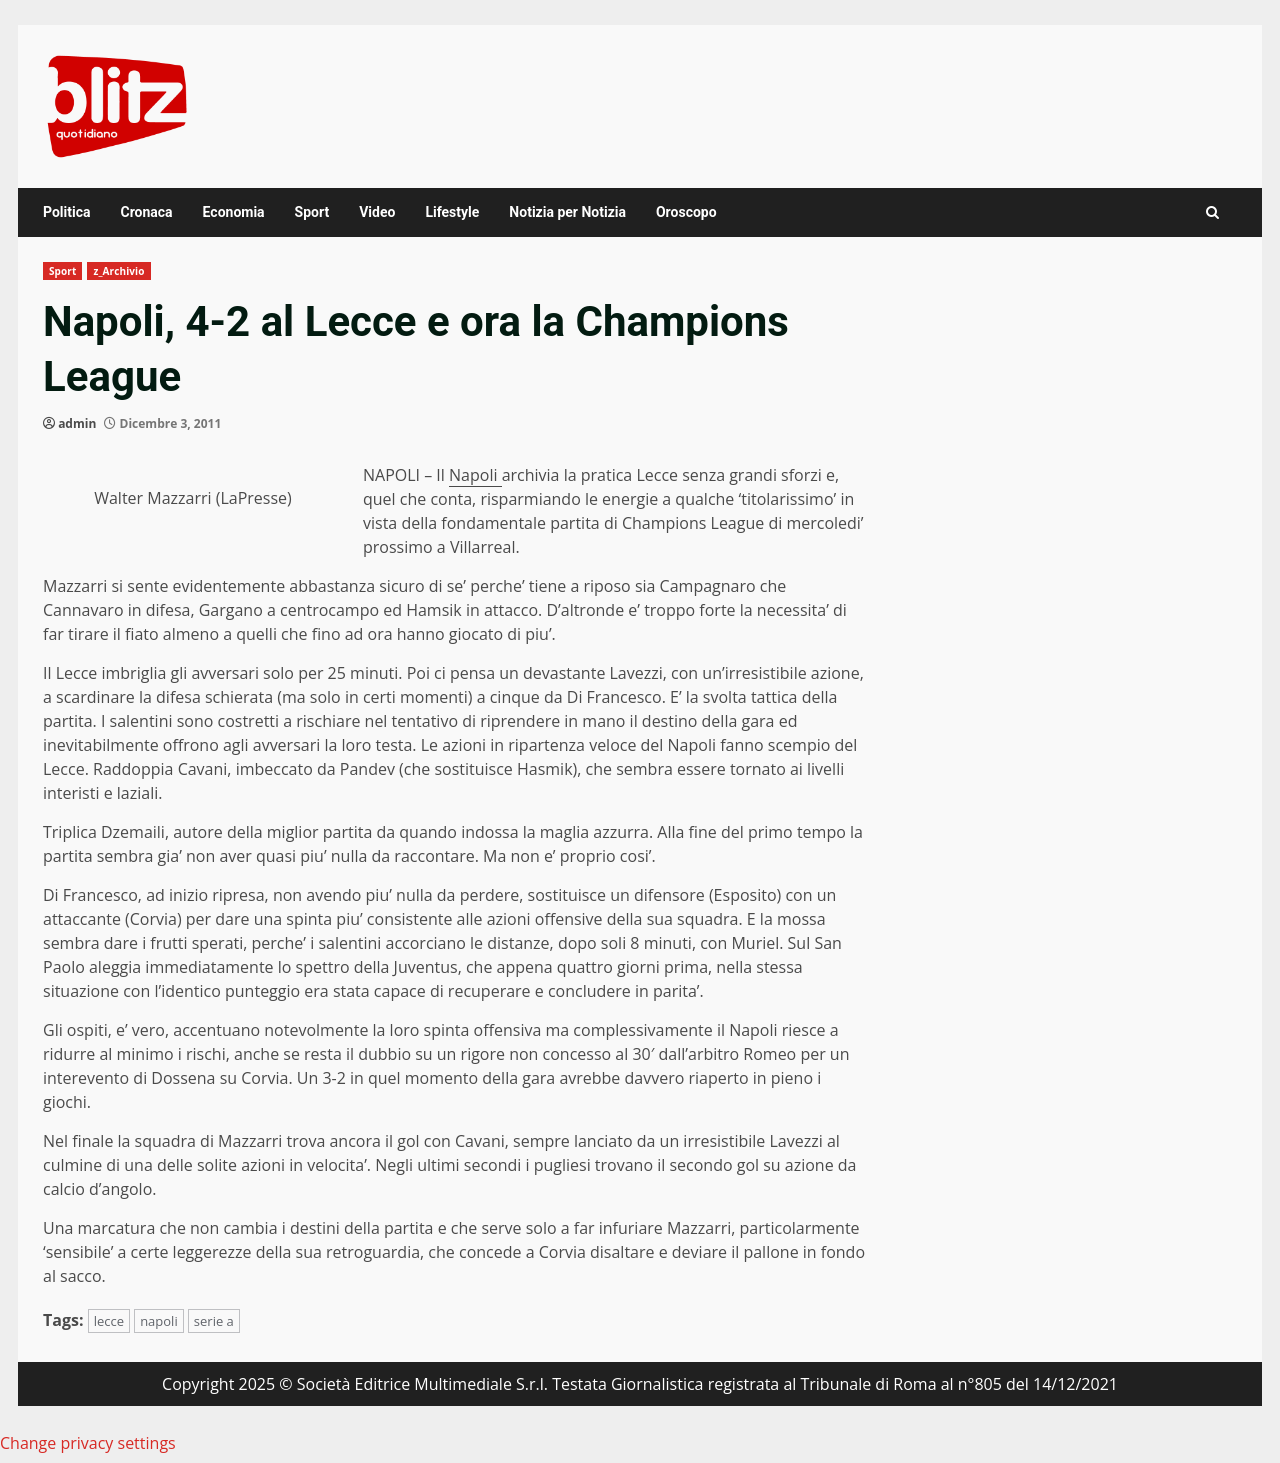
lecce (109, 1321)
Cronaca (146, 212)
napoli (159, 1321)
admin (77, 423)
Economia (234, 212)
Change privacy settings (88, 1443)
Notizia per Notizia (567, 212)
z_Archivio (118, 271)
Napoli (475, 475)
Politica (66, 212)
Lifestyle (452, 212)
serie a (214, 1321)
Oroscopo (686, 212)
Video (377, 212)
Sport (312, 212)
